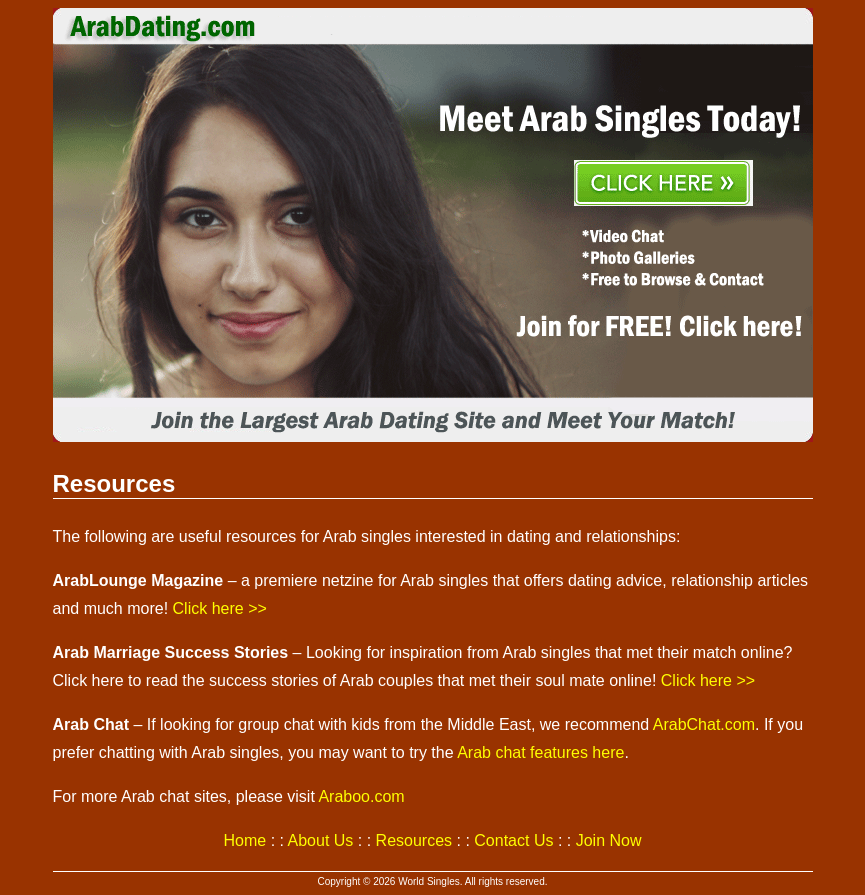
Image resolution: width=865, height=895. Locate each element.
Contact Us (513, 840)
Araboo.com (361, 796)
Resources (414, 840)
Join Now (609, 840)
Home (245, 840)
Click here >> (220, 608)
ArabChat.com (704, 724)
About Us (321, 840)
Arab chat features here (540, 752)
